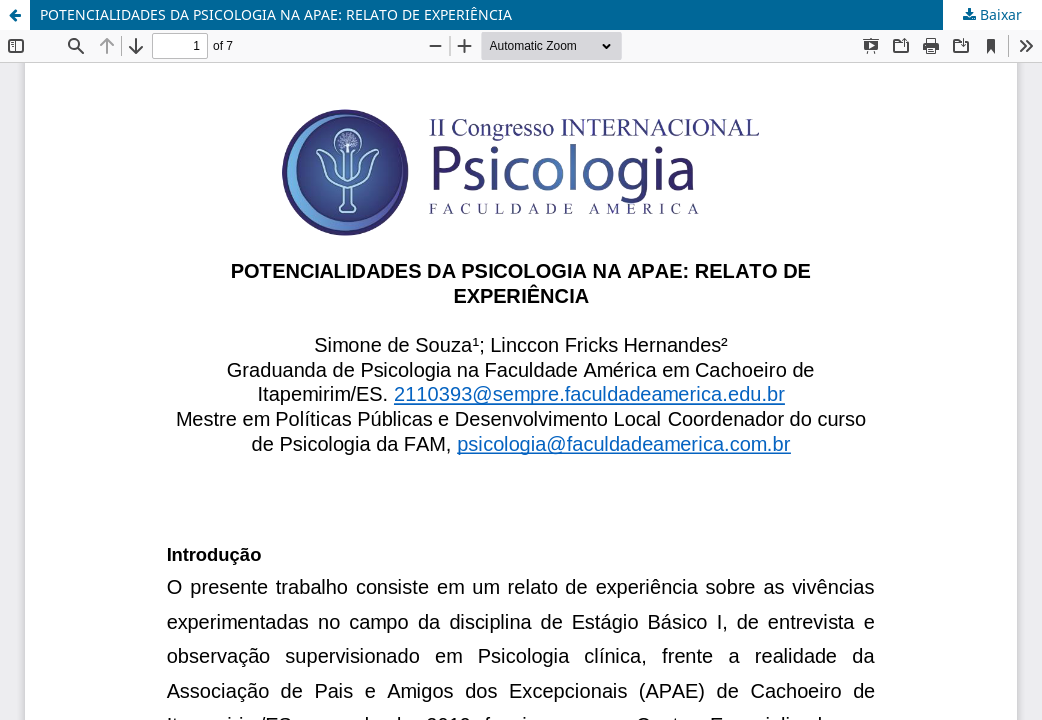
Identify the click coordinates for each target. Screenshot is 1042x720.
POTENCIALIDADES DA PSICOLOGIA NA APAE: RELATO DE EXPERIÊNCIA (276, 14)
